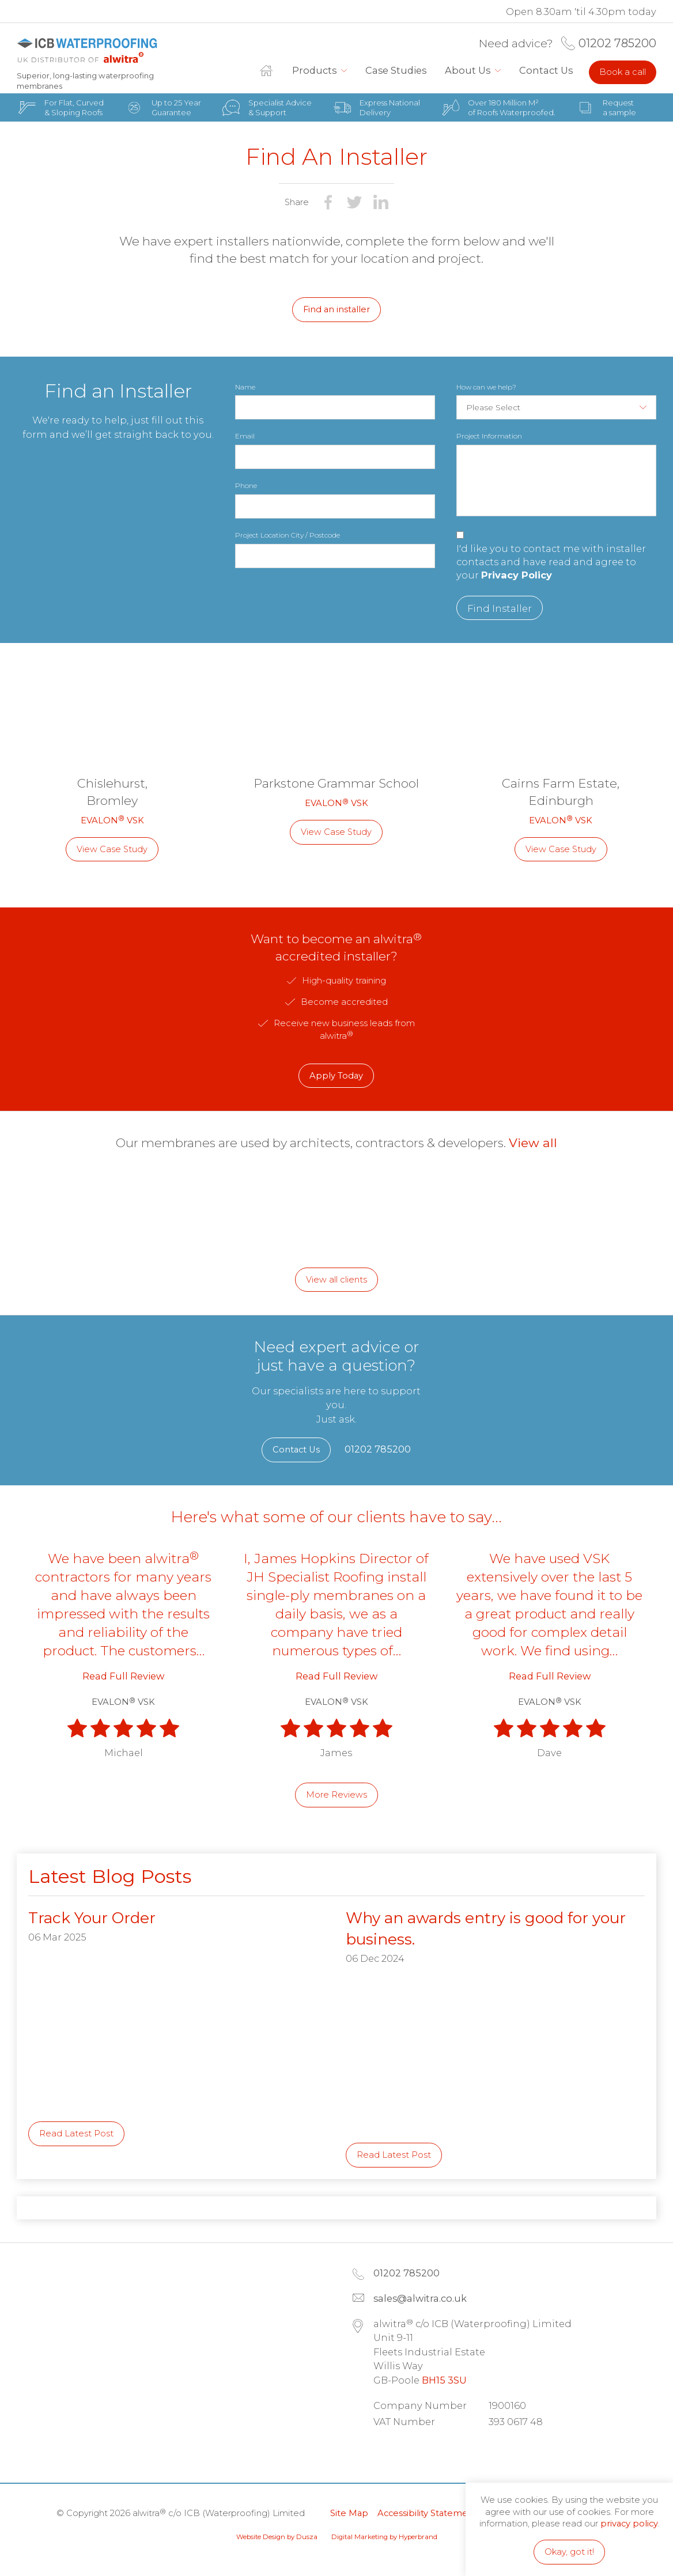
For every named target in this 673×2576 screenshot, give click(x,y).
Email (245, 436)
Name (245, 387)
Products (314, 70)
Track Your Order (92, 1918)
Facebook (420, 2451)
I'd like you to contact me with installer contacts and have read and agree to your (551, 562)
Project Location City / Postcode (287, 535)
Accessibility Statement (427, 2513)
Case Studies (395, 70)
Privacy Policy (516, 575)
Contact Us (546, 70)
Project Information (489, 436)
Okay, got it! (569, 2552)
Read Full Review (123, 1676)
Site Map (349, 2513)
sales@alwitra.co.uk (420, 2298)
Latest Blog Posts (109, 1875)
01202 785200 (617, 43)
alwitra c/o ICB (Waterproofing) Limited (87, 50)
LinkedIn (388, 2451)
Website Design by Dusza (276, 2537)
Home (271, 70)
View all (533, 1142)
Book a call (622, 72)
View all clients (336, 1279)
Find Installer (499, 608)
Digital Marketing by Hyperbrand (384, 2537)
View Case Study (112, 849)
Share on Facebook (327, 202)
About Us (467, 70)
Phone (246, 485)
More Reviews (336, 1795)
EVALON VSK (112, 820)
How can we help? (486, 387)
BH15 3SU (444, 2380)
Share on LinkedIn (380, 202)
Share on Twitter (354, 202)
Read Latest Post (76, 2133)
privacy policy (629, 2523)
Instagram (452, 2451)
